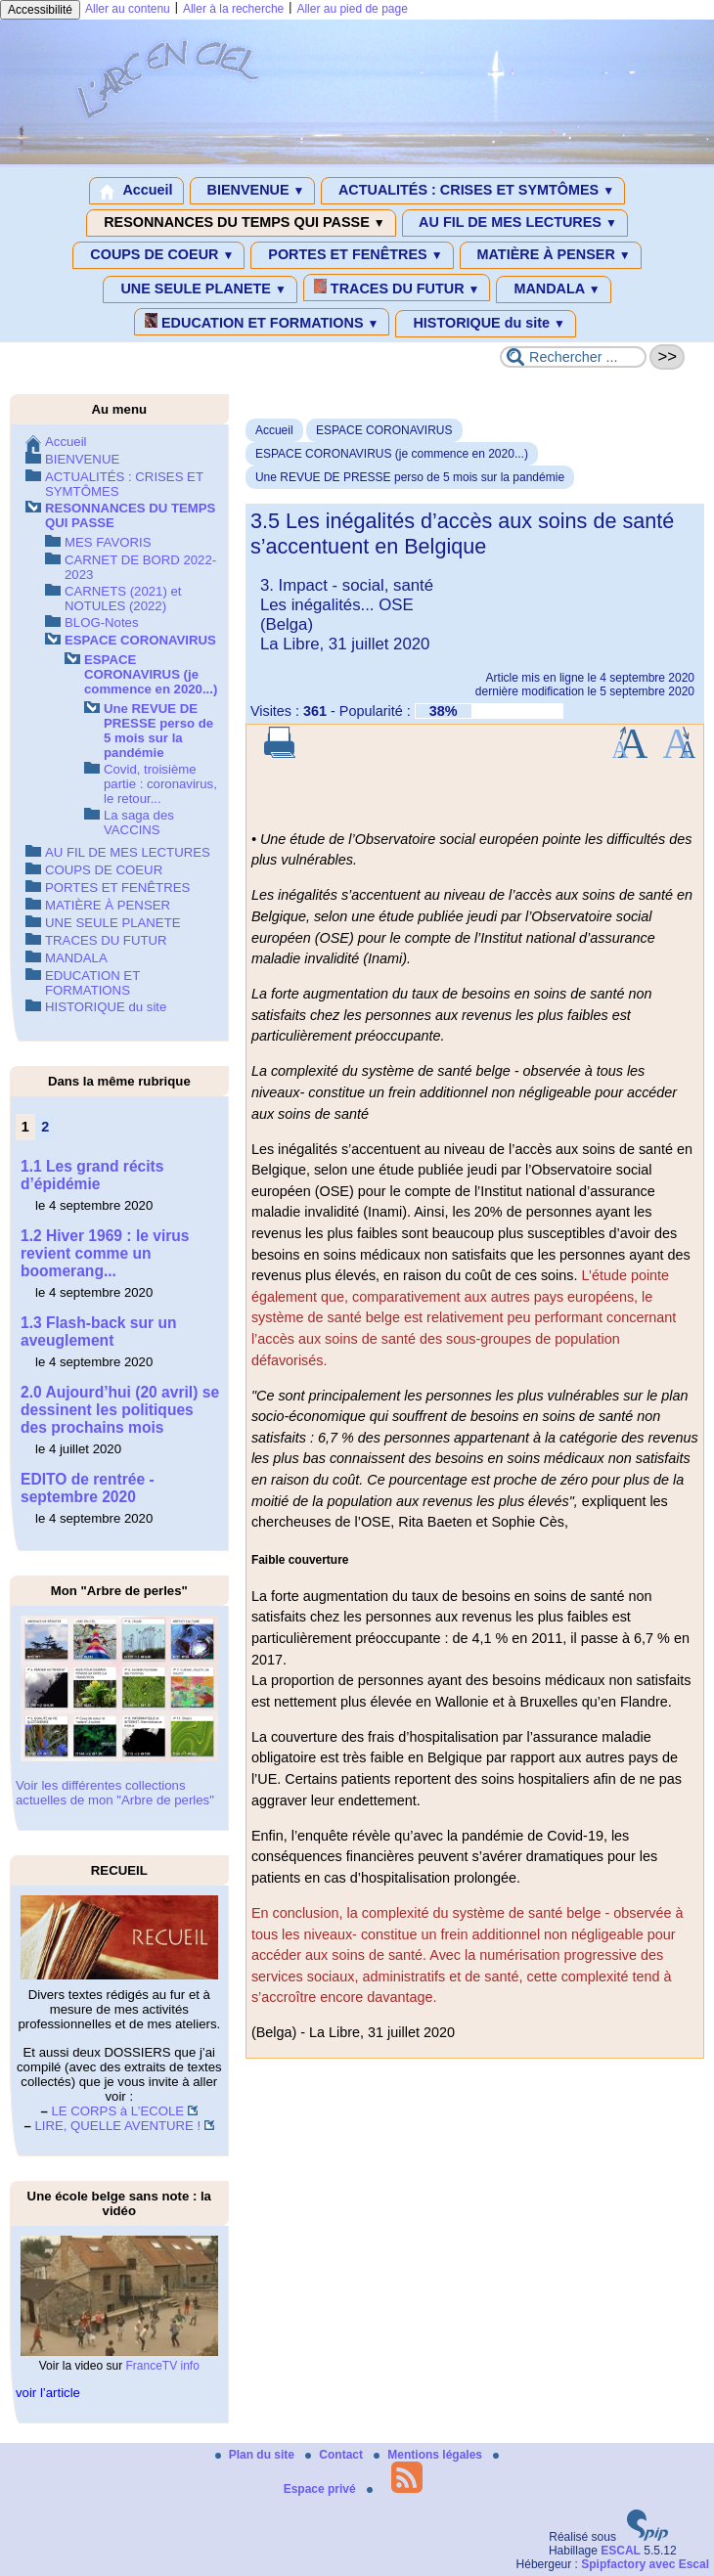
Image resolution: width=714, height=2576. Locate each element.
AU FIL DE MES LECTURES (515, 223)
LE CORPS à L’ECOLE (118, 2111)
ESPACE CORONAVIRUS (384, 430)
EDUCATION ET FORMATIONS (262, 322)
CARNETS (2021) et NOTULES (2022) (123, 598)
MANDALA (553, 289)
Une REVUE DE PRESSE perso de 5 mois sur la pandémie (409, 477)
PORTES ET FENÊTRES (351, 255)
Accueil (136, 191)
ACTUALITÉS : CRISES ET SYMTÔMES (473, 191)
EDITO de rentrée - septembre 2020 (88, 1488)
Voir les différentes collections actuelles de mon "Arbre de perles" (115, 1792)
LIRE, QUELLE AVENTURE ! (117, 2125)
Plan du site (256, 2455)
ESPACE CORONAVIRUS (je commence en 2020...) (391, 454)
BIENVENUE (253, 191)
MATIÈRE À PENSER (550, 255)
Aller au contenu (127, 9)
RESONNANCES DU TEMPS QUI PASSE (240, 223)
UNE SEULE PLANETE (199, 289)
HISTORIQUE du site (485, 324)
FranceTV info (162, 2366)
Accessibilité (40, 10)
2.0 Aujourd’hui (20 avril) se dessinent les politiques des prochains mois (120, 1410)
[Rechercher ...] (573, 357)
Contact (335, 2455)
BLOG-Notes (102, 622)
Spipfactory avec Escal (645, 2564)
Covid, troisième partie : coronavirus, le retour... (160, 784)
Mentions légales (429, 2455)
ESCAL (621, 2550)
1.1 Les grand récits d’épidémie (92, 1175)
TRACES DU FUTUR (397, 287)
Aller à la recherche (233, 9)
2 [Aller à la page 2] (45, 1126)
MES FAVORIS (108, 542)
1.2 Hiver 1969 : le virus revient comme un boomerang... (105, 1253)
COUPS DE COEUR (158, 255)
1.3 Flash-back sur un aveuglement (98, 1331)
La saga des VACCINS (139, 822)
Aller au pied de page (351, 9)
